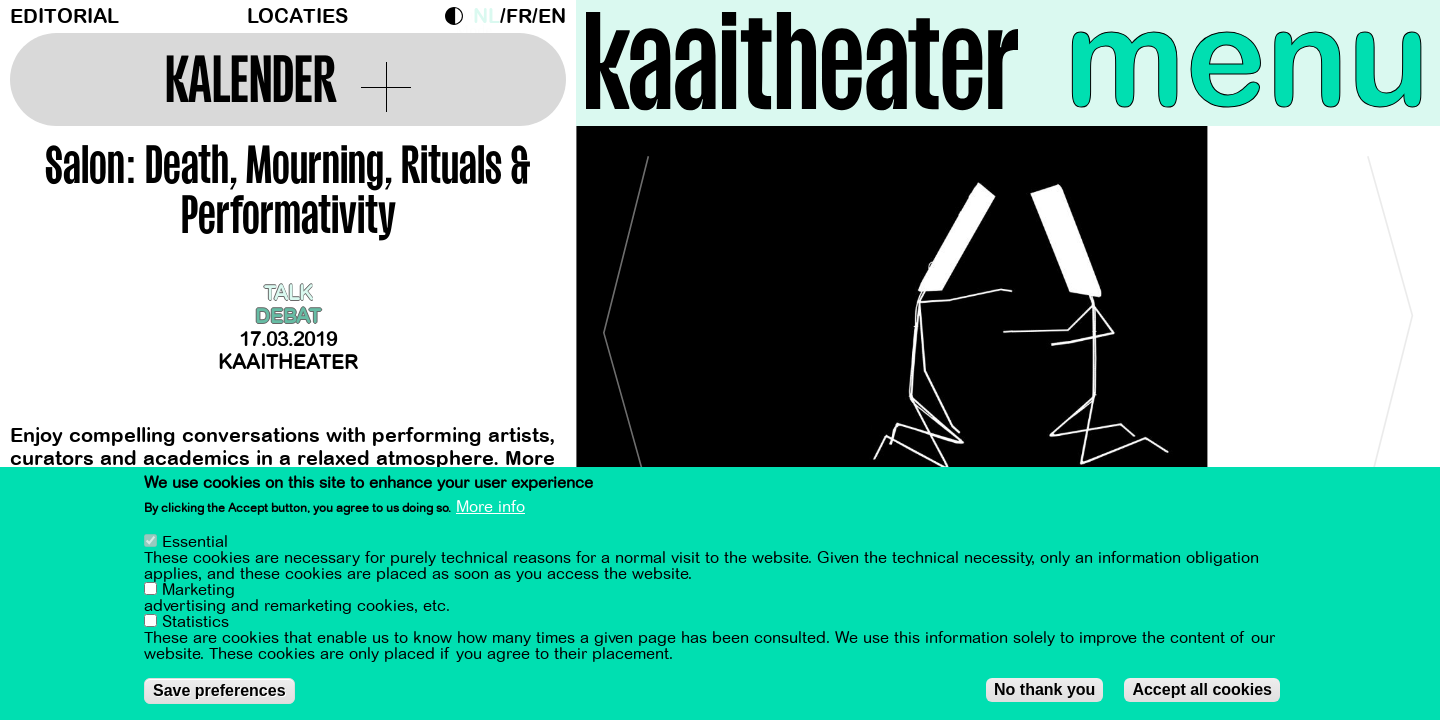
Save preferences (219, 690)
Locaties (297, 16)
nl (486, 16)
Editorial (64, 16)
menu (1247, 60)
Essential (195, 542)
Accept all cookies (1202, 689)
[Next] (1390, 324)
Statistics (195, 622)
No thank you (1044, 689)
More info (490, 507)
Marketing (198, 590)
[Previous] (626, 324)
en (552, 16)
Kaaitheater (288, 362)
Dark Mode (459, 16)
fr (519, 16)
